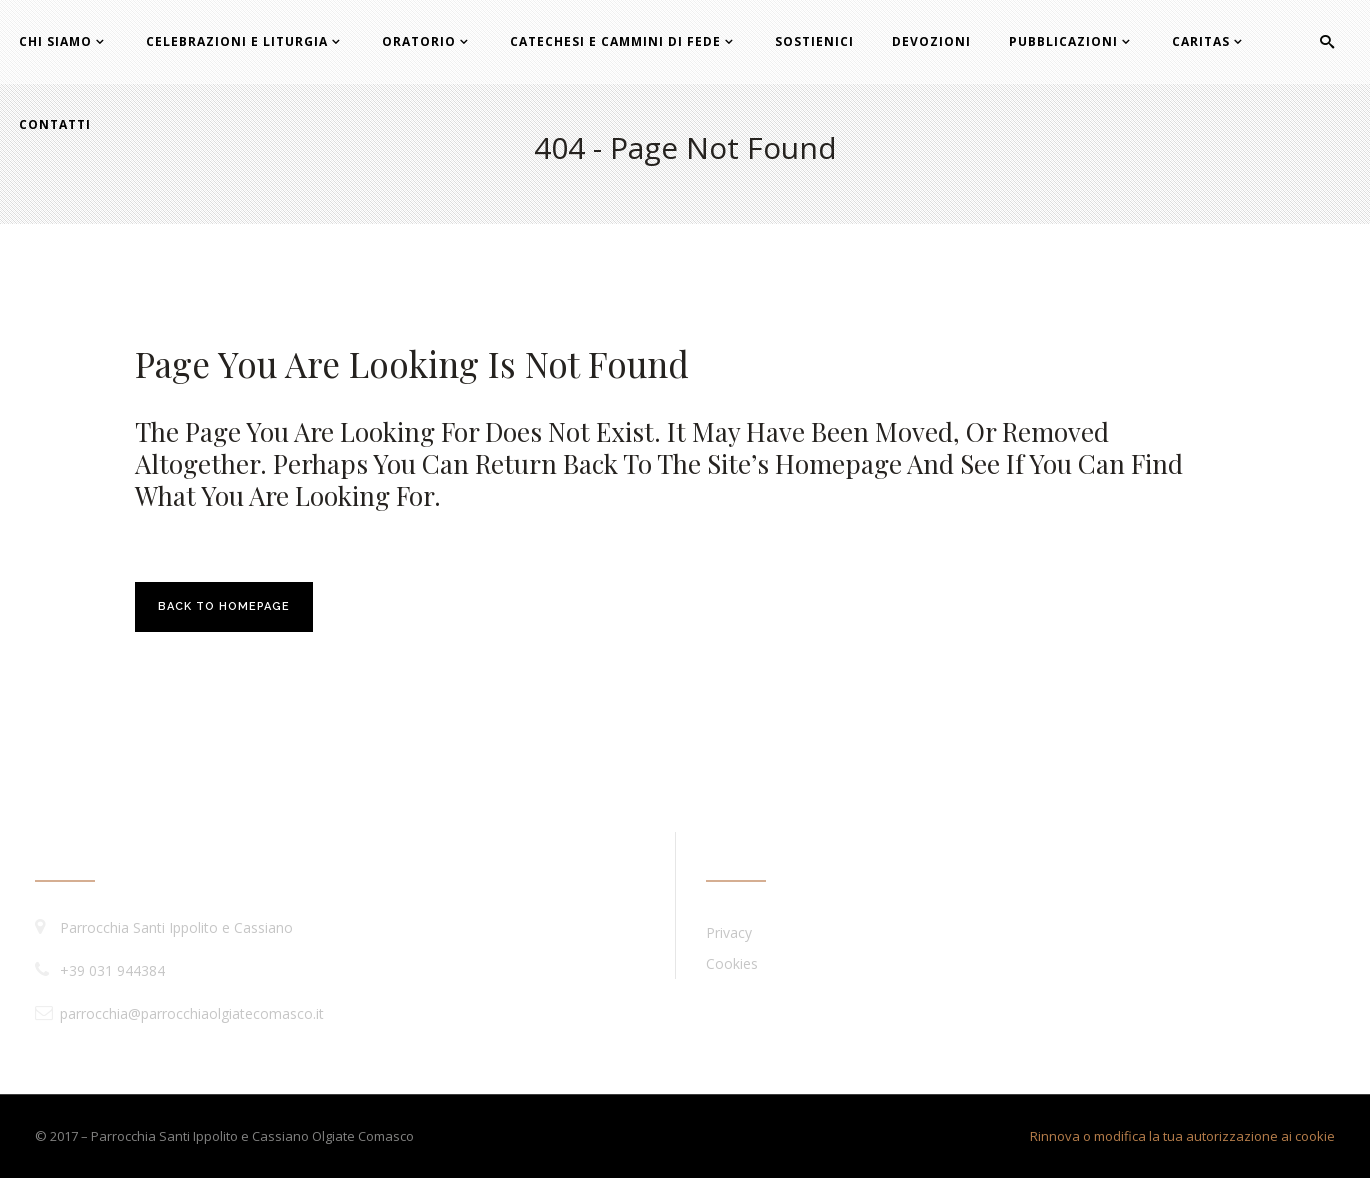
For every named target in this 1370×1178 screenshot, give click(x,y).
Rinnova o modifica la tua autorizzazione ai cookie (1182, 1136)
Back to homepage (224, 606)
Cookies (732, 963)
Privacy (729, 932)
